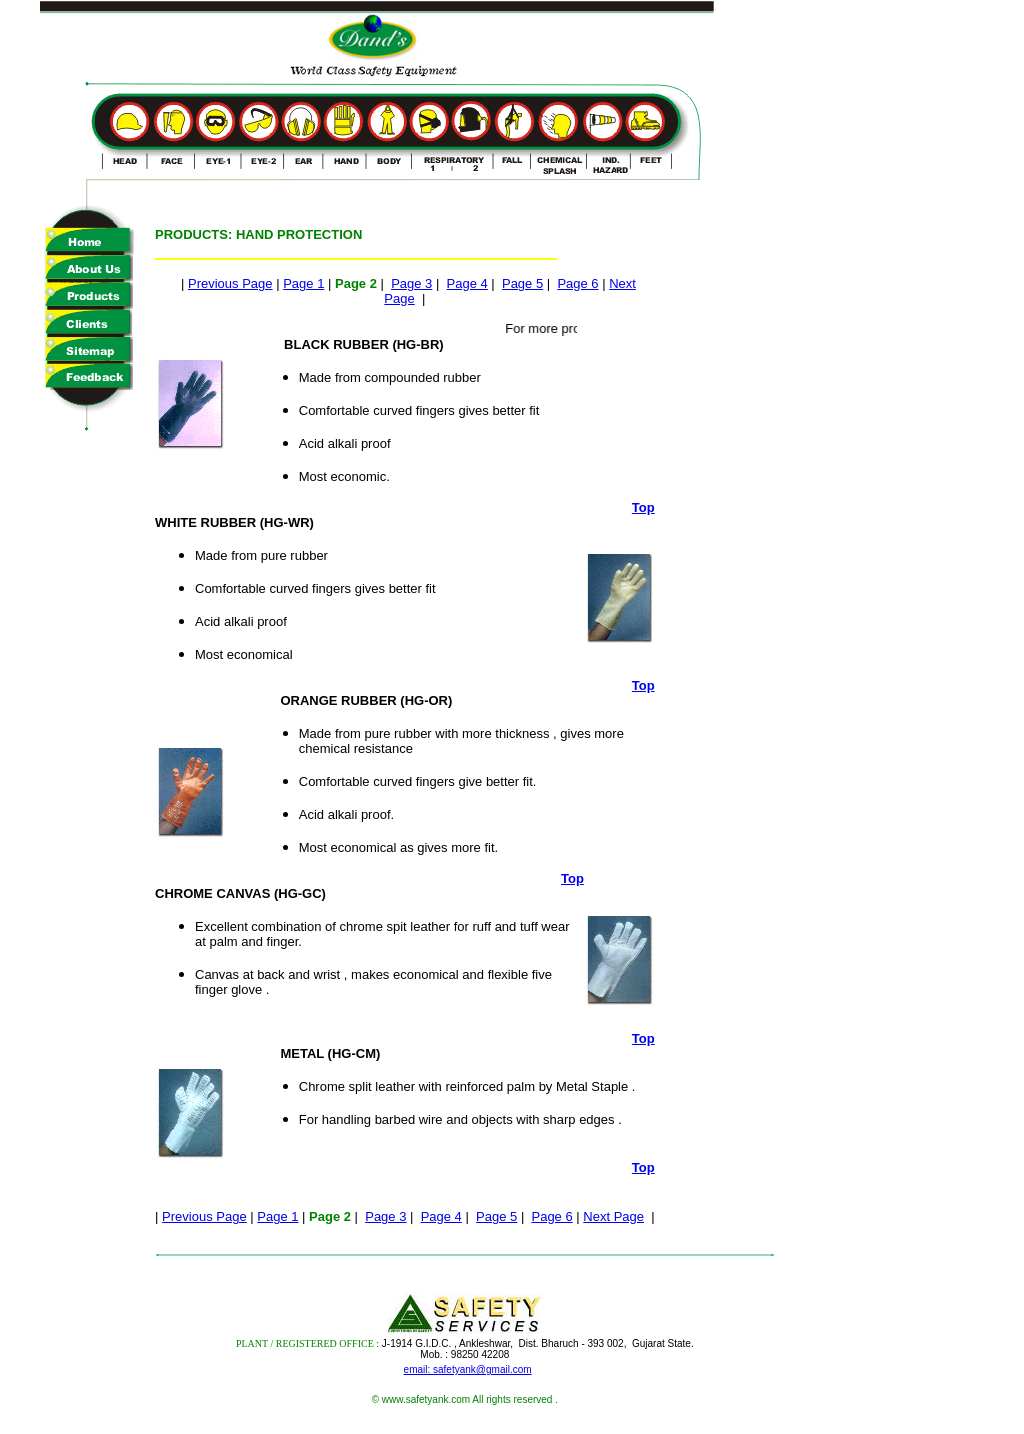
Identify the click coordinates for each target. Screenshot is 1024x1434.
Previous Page (230, 283)
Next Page (613, 1216)
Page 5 (522, 283)
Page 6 (577, 283)
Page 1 (303, 283)
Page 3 (411, 283)
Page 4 (467, 283)
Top (643, 507)
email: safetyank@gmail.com (468, 1369)
